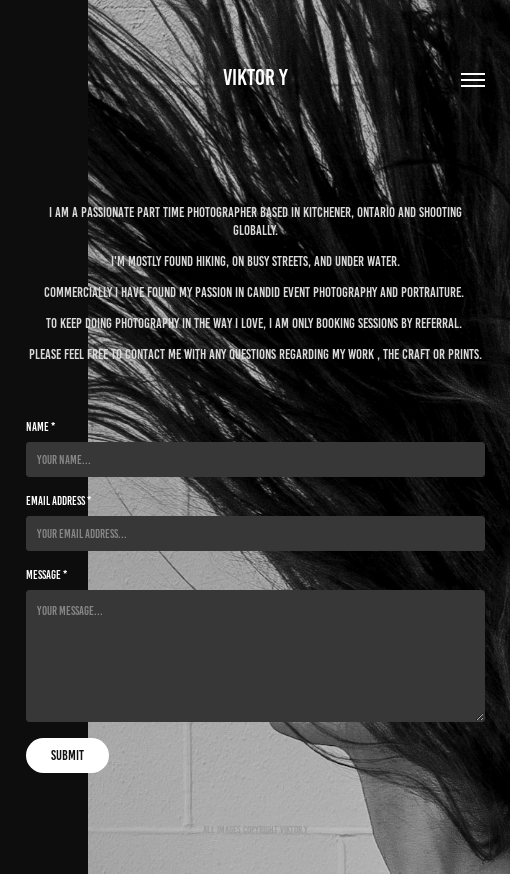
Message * (46, 574)
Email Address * (58, 500)
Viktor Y (255, 77)
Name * (40, 426)
